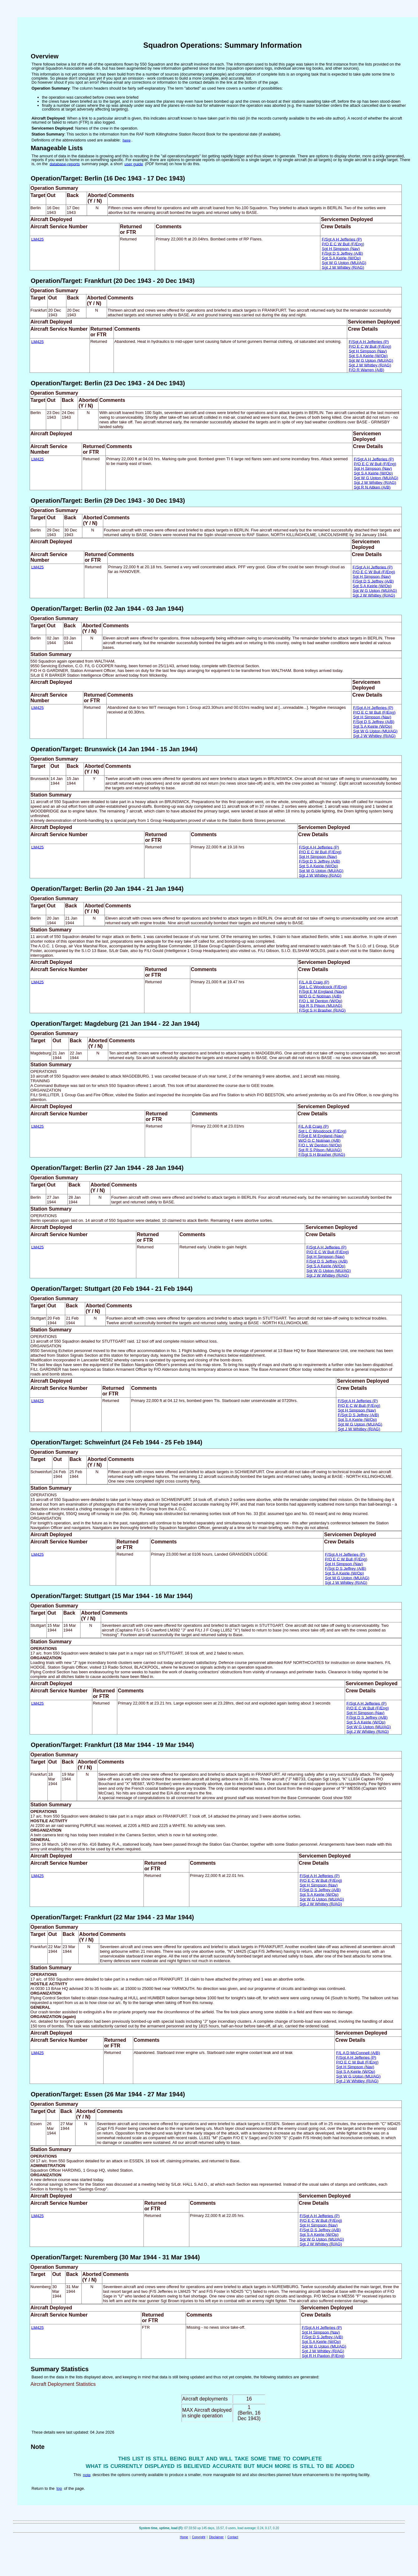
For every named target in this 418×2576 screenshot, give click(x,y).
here (127, 140)
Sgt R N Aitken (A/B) (372, 487)
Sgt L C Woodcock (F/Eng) (323, 986)
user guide (133, 163)
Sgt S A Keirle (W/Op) (341, 257)
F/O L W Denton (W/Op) (320, 1000)
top (59, 2488)
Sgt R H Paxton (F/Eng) (323, 2355)
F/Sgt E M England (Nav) (321, 991)
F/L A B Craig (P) (314, 982)
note (87, 2474)
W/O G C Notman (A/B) (320, 996)
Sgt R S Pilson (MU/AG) (320, 1005)
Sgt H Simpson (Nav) (341, 248)
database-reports (65, 163)
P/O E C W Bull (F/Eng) (343, 243)
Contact (232, 2537)
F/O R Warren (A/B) (366, 369)
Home (184, 2537)
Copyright (198, 2537)
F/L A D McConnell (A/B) (358, 2052)
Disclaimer (216, 2537)
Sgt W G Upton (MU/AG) (344, 262)
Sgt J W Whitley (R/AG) (343, 267)
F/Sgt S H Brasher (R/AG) (322, 1010)
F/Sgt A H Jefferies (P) (342, 239)
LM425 (37, 239)
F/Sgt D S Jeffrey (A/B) (342, 253)
